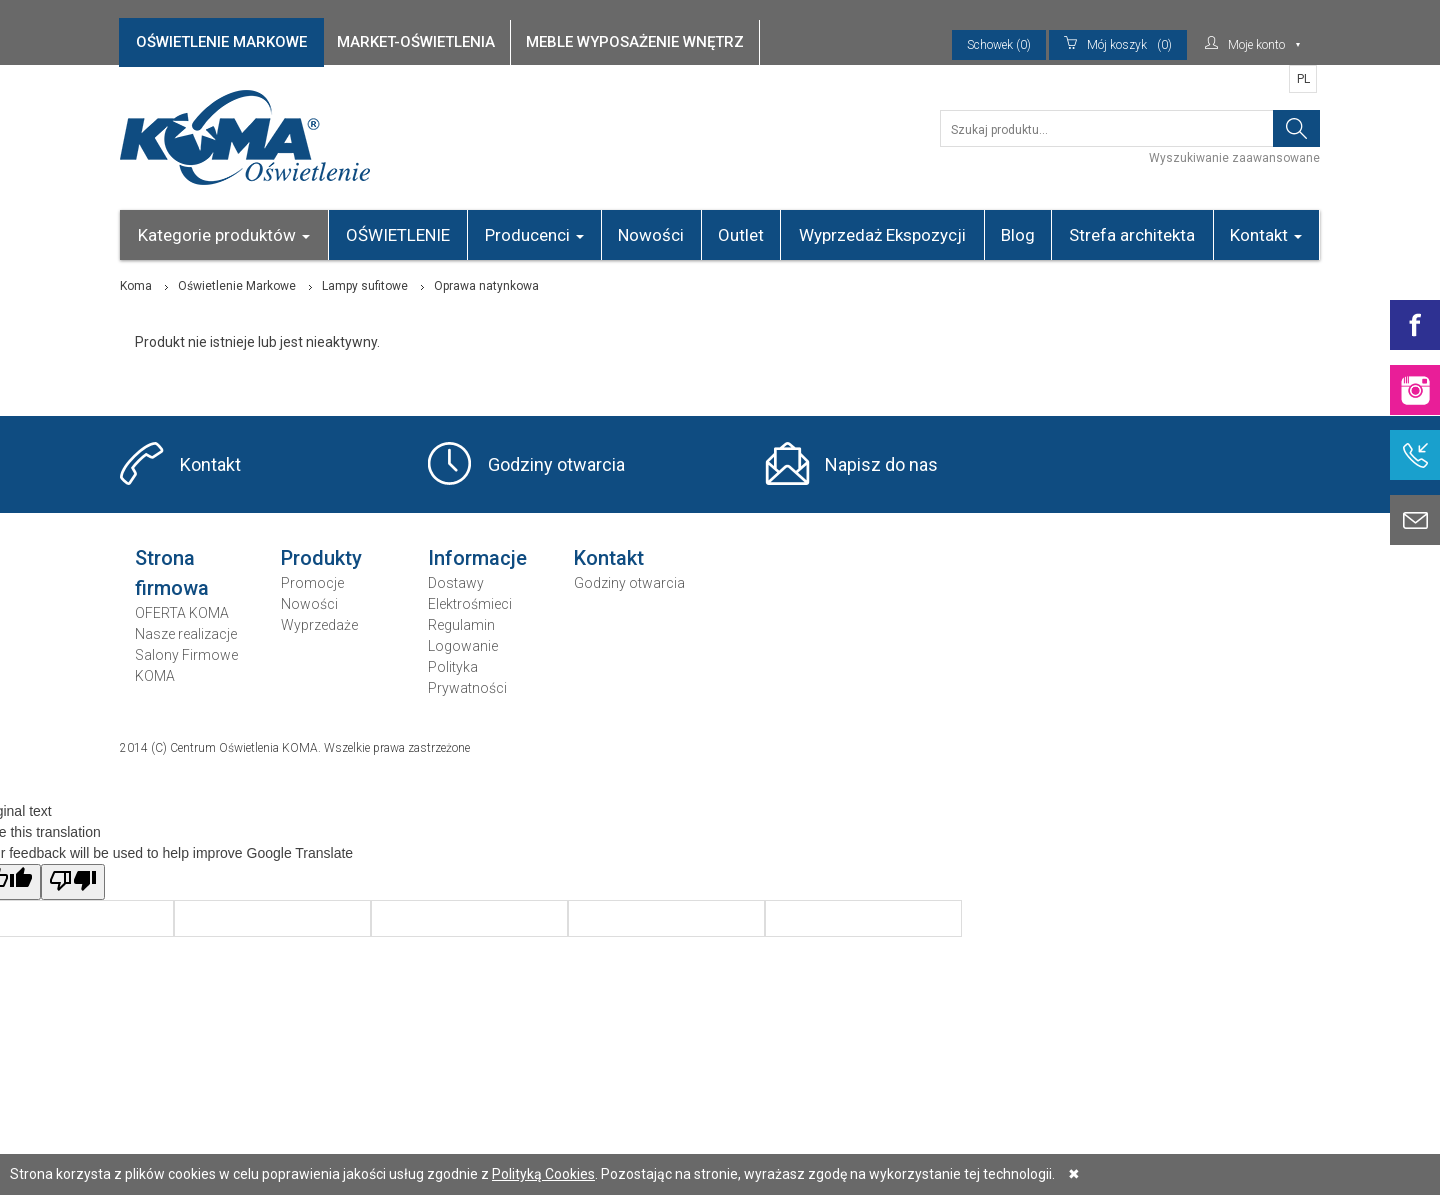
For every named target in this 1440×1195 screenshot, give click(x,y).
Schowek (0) (999, 45)
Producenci (534, 235)
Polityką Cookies (543, 1174)
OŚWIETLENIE (398, 235)
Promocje (312, 583)
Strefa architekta (1132, 235)
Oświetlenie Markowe (237, 286)
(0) (1118, 45)
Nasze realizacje (186, 634)
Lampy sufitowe (365, 286)
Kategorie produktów (224, 235)
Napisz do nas (881, 464)
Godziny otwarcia (556, 464)
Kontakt (1266, 235)
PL (1303, 79)
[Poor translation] (73, 882)
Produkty (321, 558)
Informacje (477, 558)
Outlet (741, 235)
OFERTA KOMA (182, 613)
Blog (1018, 235)
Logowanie (463, 646)
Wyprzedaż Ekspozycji (882, 235)
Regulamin (461, 625)
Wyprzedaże (319, 625)
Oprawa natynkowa (486, 286)
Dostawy (456, 583)
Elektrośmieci (470, 604)
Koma (136, 286)
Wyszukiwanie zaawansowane (1234, 158)
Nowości (651, 235)
